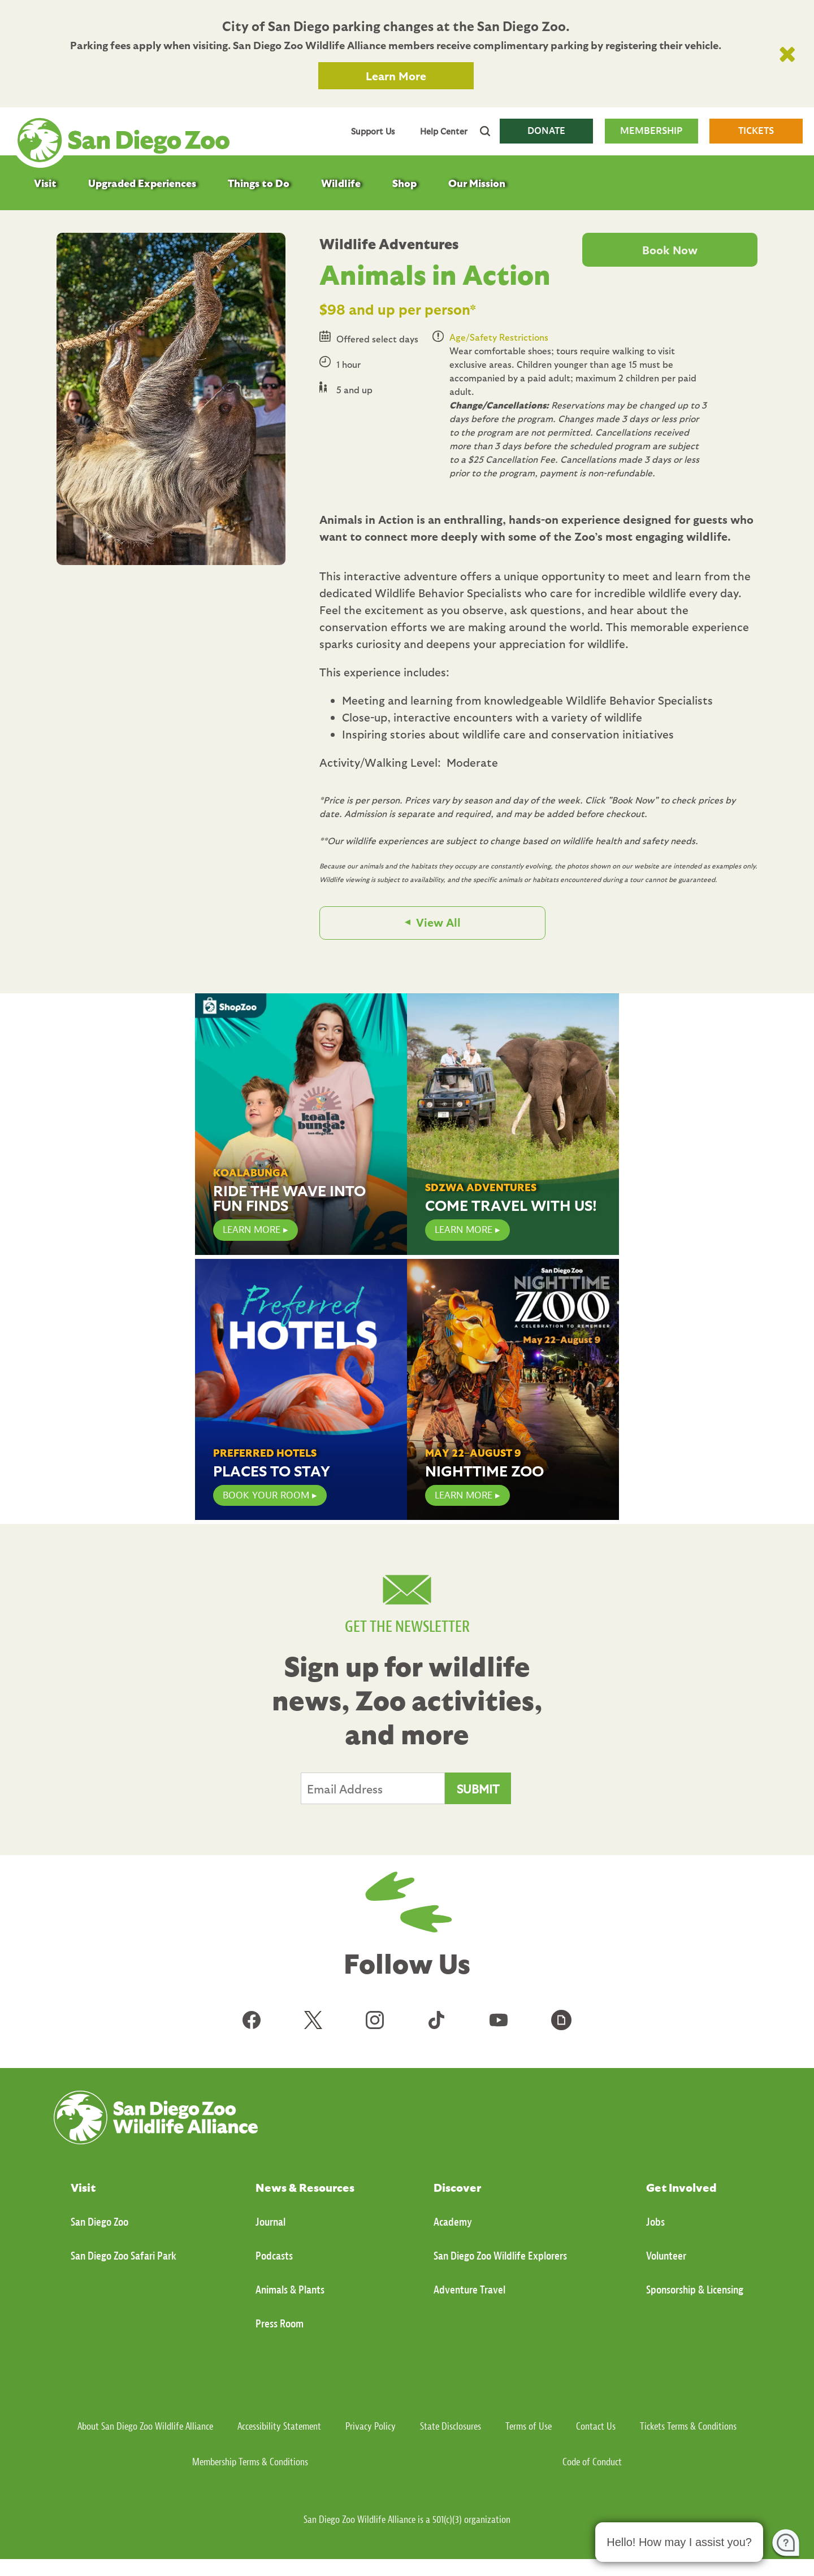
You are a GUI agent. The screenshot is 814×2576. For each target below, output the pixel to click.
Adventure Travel (469, 2290)
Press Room (280, 2324)
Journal (270, 2222)
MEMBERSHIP (651, 131)
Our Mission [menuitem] (476, 183)
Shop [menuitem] (404, 183)
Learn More (396, 75)
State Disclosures (450, 2426)
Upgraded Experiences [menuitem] (142, 183)
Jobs (655, 2222)
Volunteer (666, 2256)
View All (438, 922)
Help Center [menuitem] (443, 131)
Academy (453, 2222)
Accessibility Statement (279, 2426)
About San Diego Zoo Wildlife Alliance (145, 2426)
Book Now (670, 250)
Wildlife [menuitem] (341, 183)
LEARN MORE (251, 1230)
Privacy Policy (370, 2426)
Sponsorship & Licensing (694, 2290)
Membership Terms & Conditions (250, 2462)
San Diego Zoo (99, 2222)
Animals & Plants (290, 2290)
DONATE (546, 131)
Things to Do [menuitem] (258, 183)
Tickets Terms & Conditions (688, 2426)
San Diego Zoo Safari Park (123, 2256)
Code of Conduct (592, 2462)
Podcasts (274, 2256)
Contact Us (596, 2426)
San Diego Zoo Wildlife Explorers (500, 2256)
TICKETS (756, 131)
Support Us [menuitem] (373, 131)
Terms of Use (528, 2426)
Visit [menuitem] (45, 183)
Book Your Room (266, 1495)
